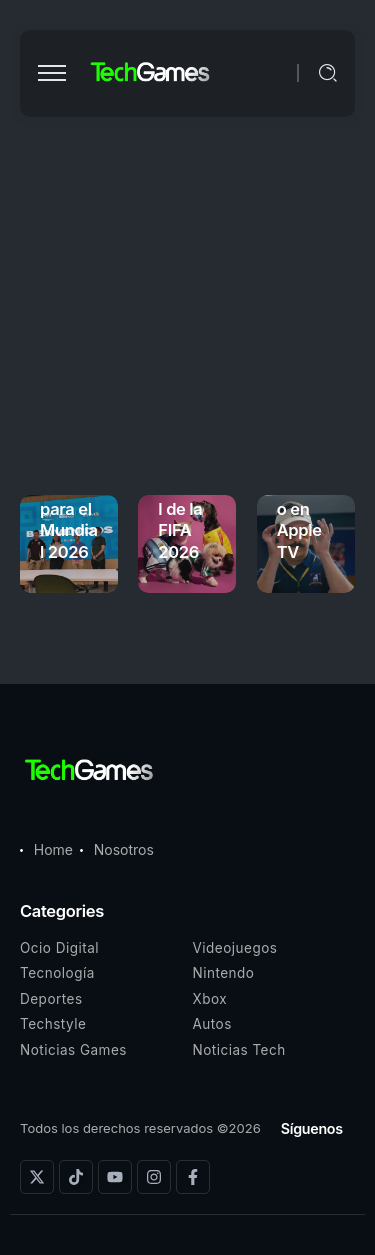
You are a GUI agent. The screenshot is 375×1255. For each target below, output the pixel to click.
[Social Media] (37, 1177)
